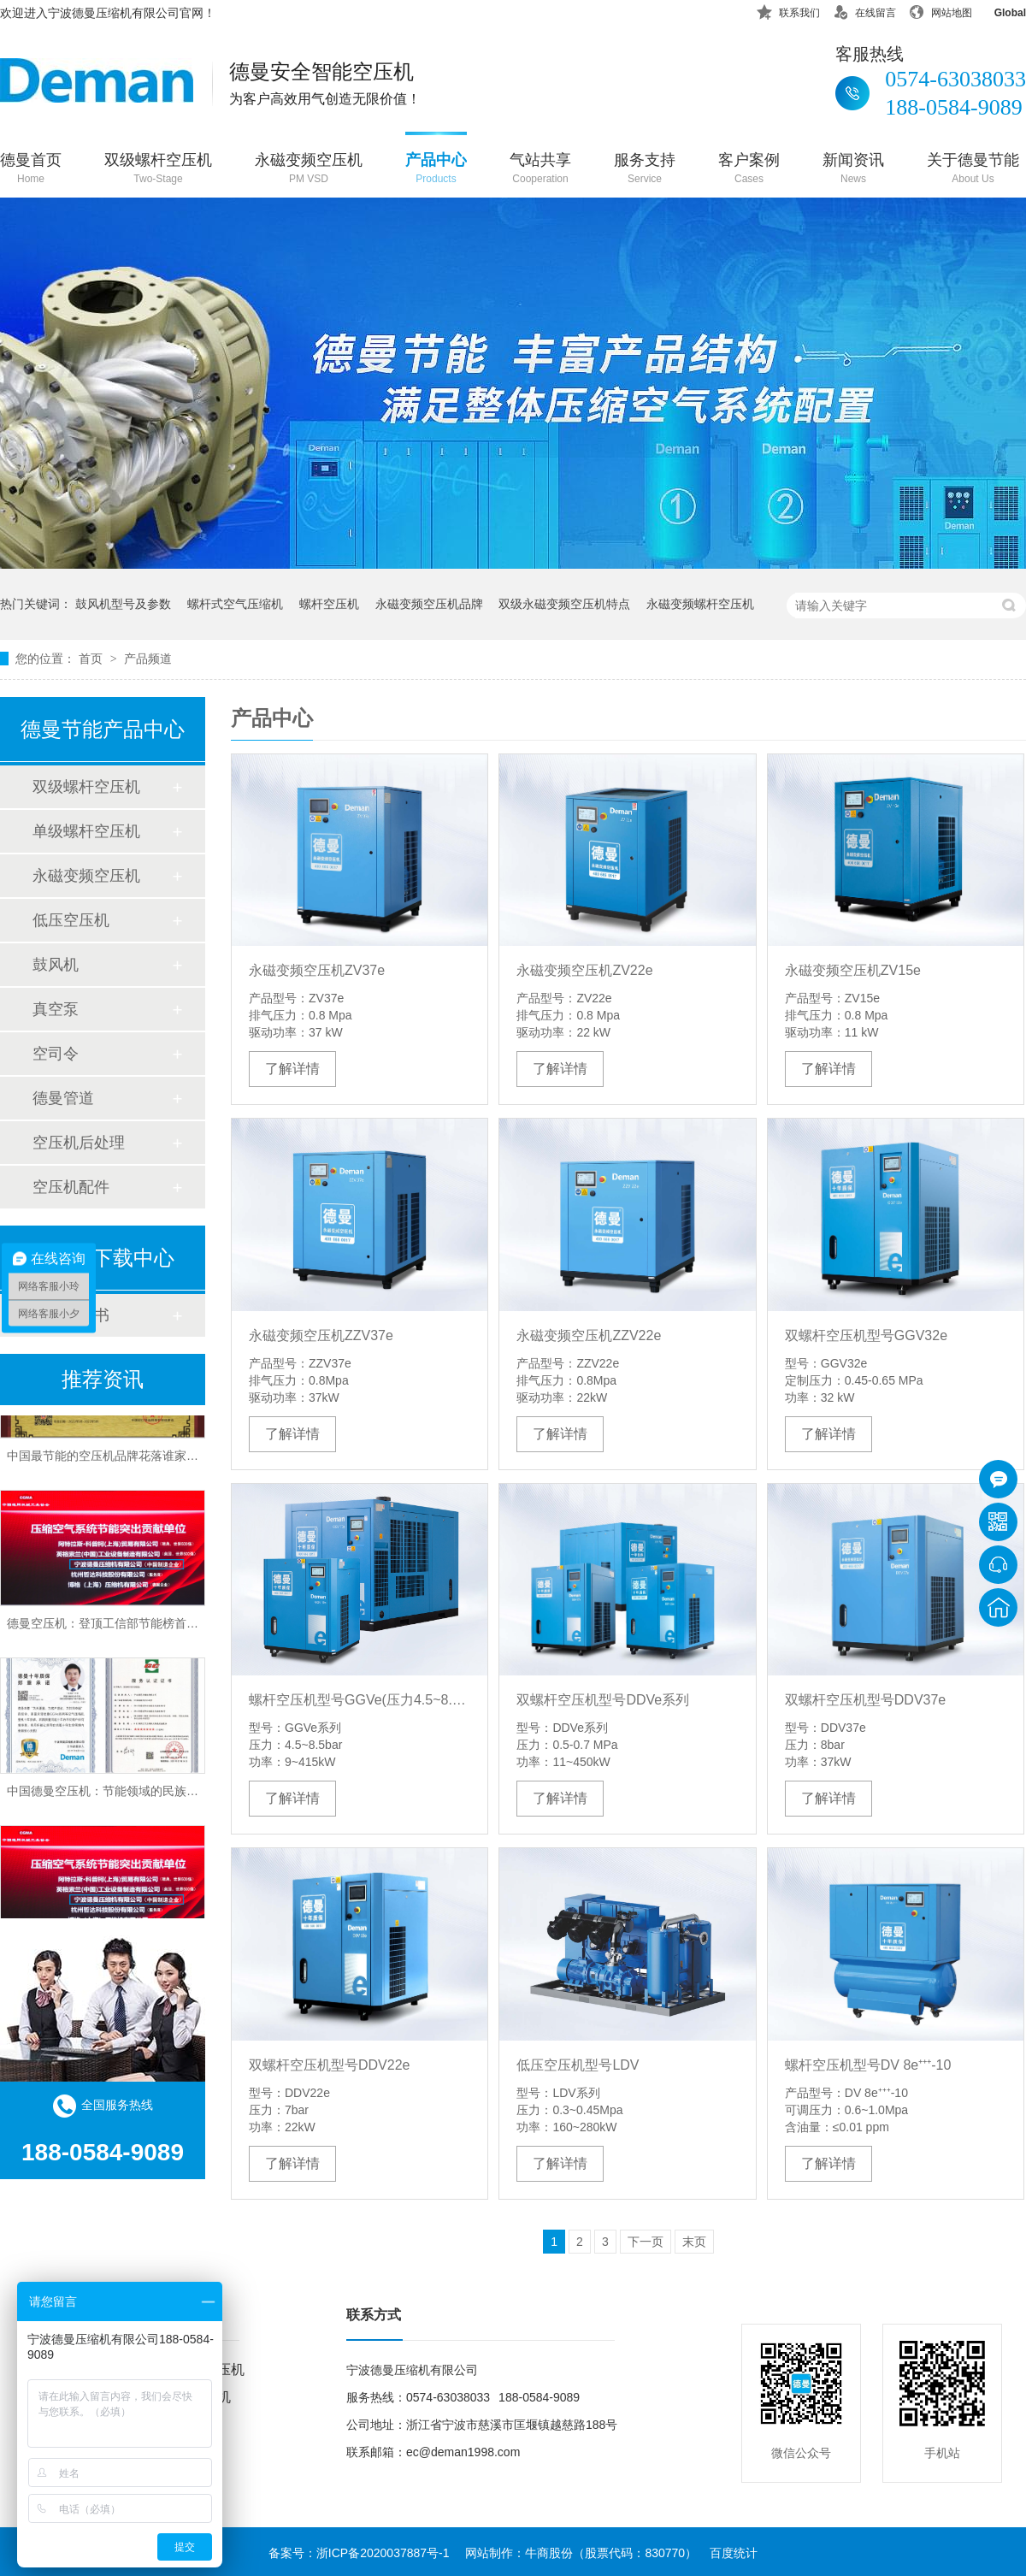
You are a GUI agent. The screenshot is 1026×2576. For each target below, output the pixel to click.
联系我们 (788, 10)
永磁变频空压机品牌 (429, 604)
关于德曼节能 (973, 169)
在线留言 (864, 10)
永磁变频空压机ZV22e (584, 970)
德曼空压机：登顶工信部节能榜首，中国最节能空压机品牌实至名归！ (192, 1627)
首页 (92, 658)
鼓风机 (55, 964)
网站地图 (940, 10)
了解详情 (292, 1068)
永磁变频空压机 (309, 169)
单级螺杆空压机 (86, 831)
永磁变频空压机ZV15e (853, 970)
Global (999, 10)
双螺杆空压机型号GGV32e (866, 1335)
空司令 (55, 1053)
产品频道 (148, 658)
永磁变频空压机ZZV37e (321, 1335)
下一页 (645, 2241)
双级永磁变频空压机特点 (564, 604)
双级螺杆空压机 (158, 169)
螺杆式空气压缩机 (235, 604)
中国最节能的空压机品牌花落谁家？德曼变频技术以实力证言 (168, 1460)
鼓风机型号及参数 (123, 604)
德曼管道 (63, 1098)
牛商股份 (549, 2553)
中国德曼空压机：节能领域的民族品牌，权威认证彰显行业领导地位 (186, 1795)
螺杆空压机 (329, 604)
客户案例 (749, 169)
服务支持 (644, 169)
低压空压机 (70, 920)
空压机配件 (70, 1187)
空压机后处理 (78, 1142)
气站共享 (540, 169)
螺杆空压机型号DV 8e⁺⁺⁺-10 (868, 2065)
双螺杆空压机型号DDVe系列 (602, 1700)
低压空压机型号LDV (577, 2065)
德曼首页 (31, 169)
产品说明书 (70, 1315)
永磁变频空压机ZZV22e (588, 1335)
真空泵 (55, 1009)
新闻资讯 (853, 169)
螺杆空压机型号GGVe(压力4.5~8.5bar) (359, 1700)
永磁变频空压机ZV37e (317, 970)
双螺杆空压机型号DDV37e (865, 1700)
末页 (694, 2241)
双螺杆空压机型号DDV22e (329, 2065)
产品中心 (436, 169)
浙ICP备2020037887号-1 (383, 2553)
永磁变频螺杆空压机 (700, 604)
